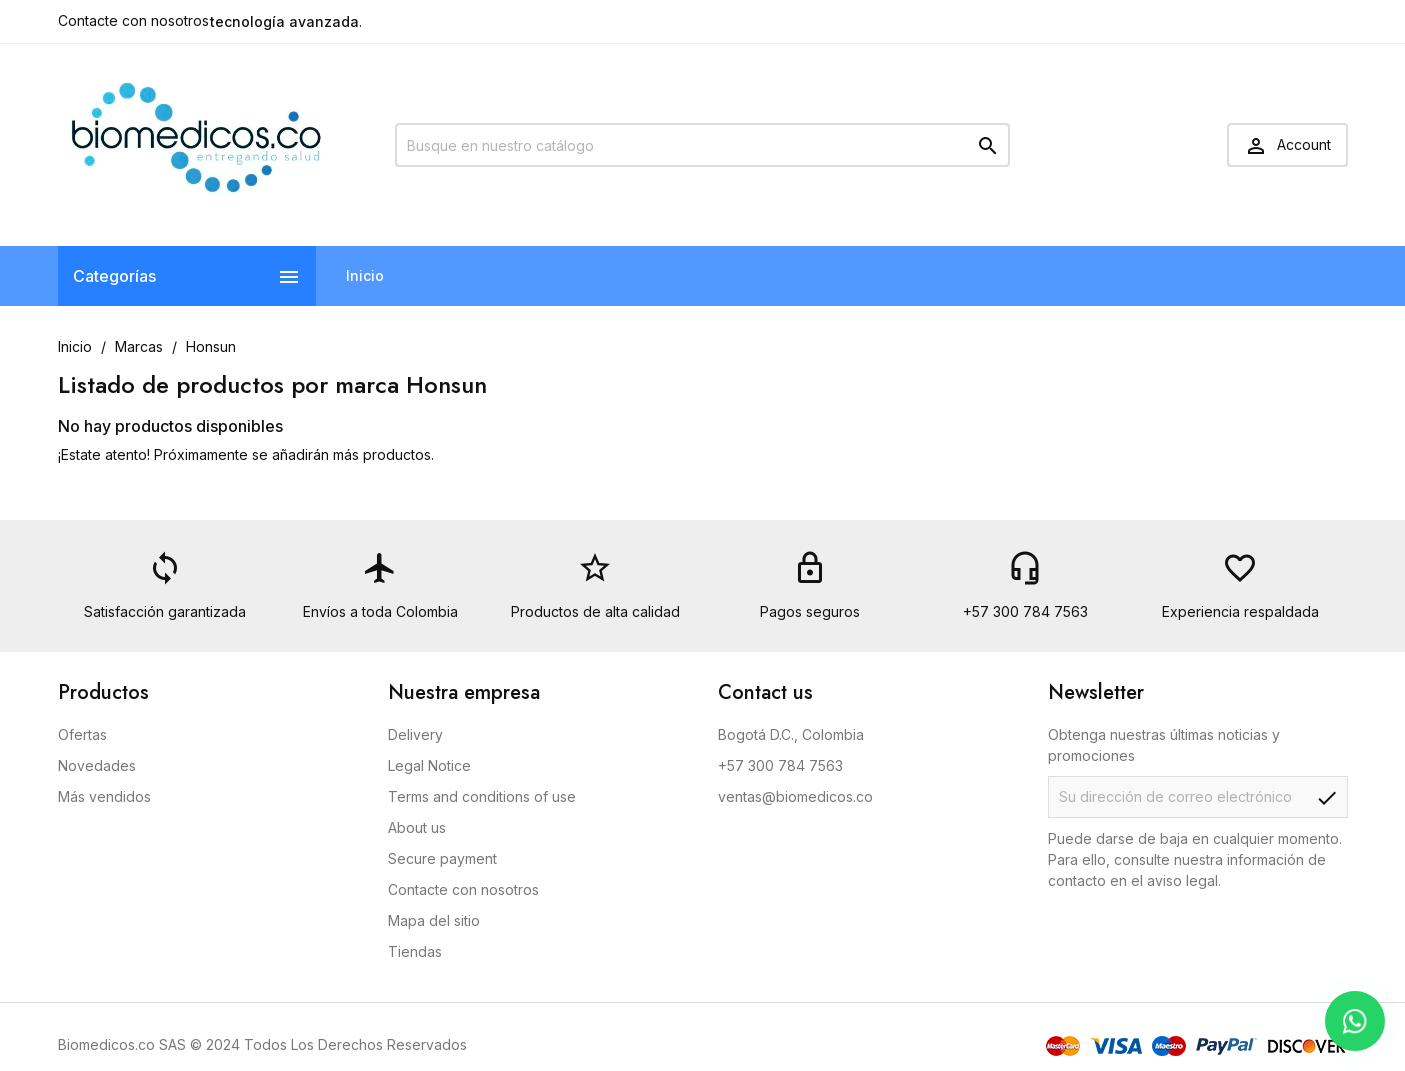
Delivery (415, 734)
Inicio (365, 275)
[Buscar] (702, 145)
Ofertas (82, 734)
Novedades (97, 765)
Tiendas (415, 951)
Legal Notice (429, 765)
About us (417, 827)
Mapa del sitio (434, 920)
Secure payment (442, 858)
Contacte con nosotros (133, 20)
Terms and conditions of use (482, 796)
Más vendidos (104, 796)
